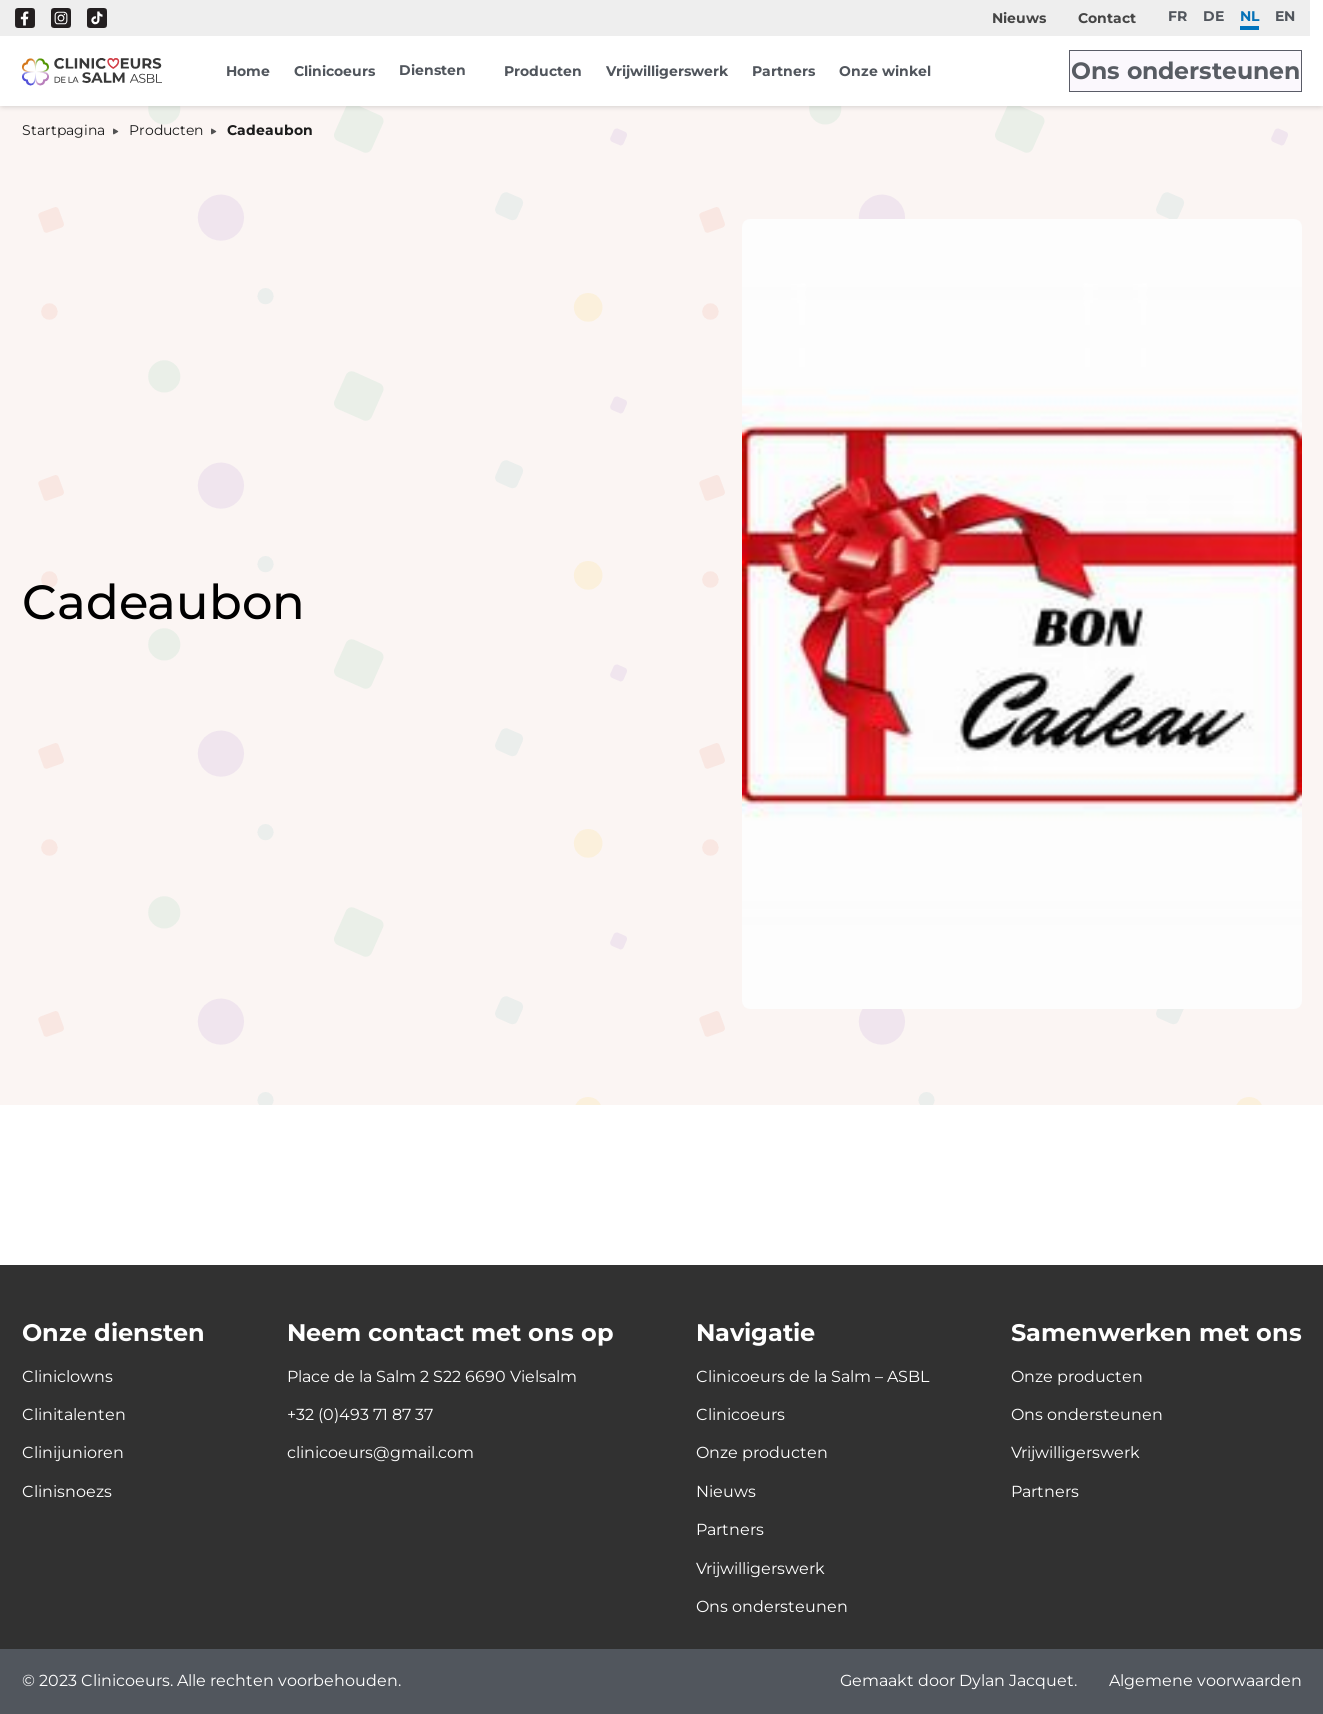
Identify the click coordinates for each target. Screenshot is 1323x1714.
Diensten (432, 70)
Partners (783, 71)
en (1285, 15)
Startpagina (63, 130)
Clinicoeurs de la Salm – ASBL (812, 1376)
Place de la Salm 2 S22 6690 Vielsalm (432, 1376)
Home (248, 71)
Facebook (25, 18)
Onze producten (762, 1452)
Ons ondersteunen (1211, 71)
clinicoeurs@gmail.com (380, 1452)
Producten (543, 71)
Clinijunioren (73, 1452)
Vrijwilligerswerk (667, 71)
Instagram (61, 18)
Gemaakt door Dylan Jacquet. (958, 1681)
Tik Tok (97, 18)
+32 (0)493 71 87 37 (360, 1414)
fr (1177, 15)
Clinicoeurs (334, 71)
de (1213, 15)
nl (1249, 15)
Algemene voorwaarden (1205, 1681)
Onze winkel (885, 71)
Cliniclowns (67, 1376)
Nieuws (1019, 18)
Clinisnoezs (67, 1491)
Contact (1107, 18)
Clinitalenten (74, 1414)
